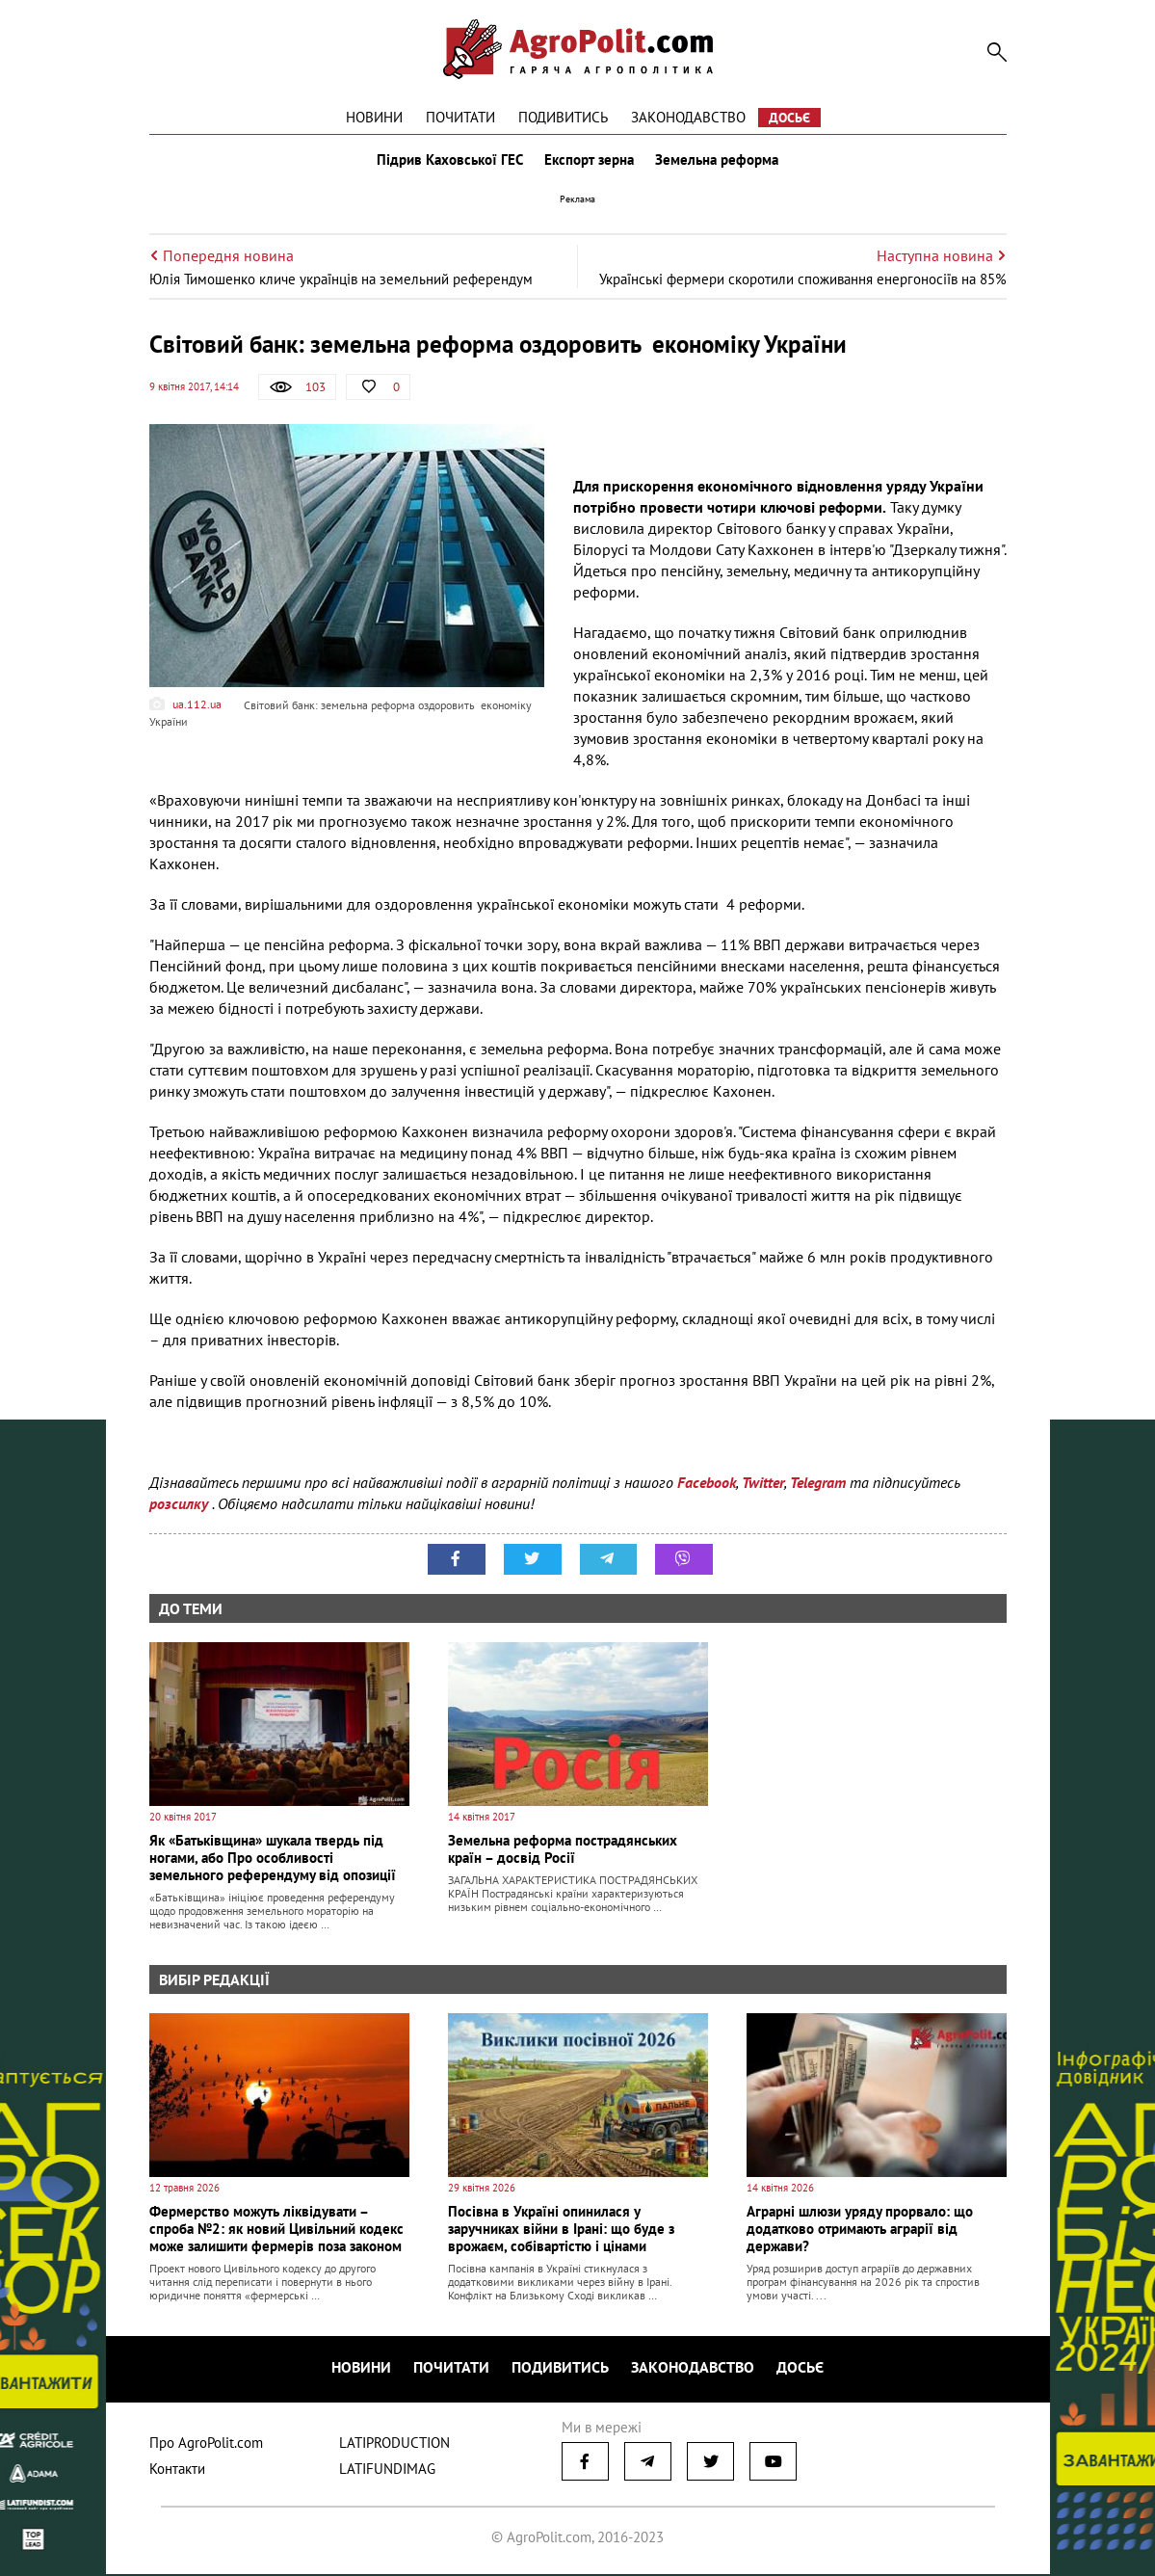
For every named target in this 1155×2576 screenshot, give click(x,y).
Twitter (763, 1486)
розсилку (180, 1507)
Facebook (706, 1486)
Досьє (789, 117)
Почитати (460, 117)
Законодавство (688, 117)
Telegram (818, 1486)
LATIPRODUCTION (394, 2444)
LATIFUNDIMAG (387, 2470)
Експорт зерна (589, 162)
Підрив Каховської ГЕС (448, 162)
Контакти (177, 2470)
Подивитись (563, 117)
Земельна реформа (718, 162)
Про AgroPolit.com (206, 2444)
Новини (374, 117)
